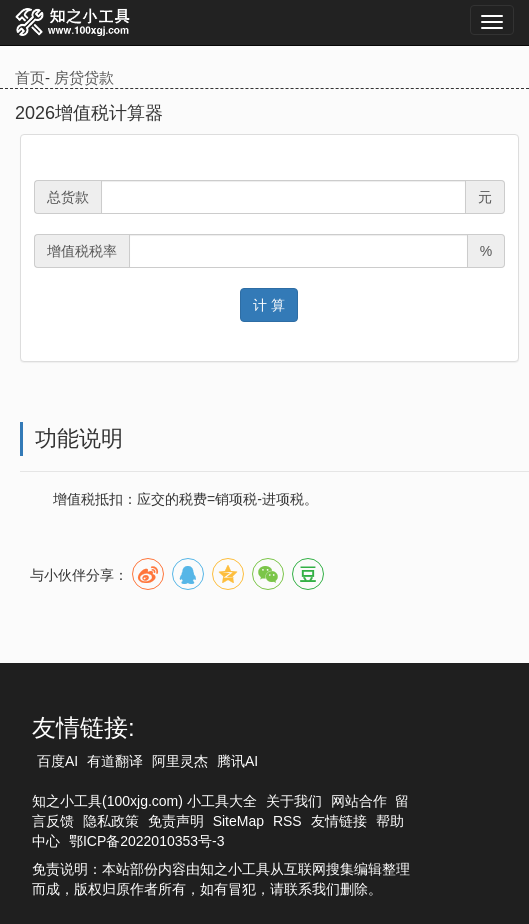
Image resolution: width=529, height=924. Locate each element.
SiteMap (238, 821)
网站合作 (359, 801)
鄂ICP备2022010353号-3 (147, 841)
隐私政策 (111, 821)
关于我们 (294, 801)
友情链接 (339, 821)
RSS (287, 821)
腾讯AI (237, 761)
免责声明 (176, 821)
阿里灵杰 (180, 761)
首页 (30, 77)
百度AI (57, 761)
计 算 (269, 305)
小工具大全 (222, 801)
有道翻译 (115, 761)
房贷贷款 (84, 77)
